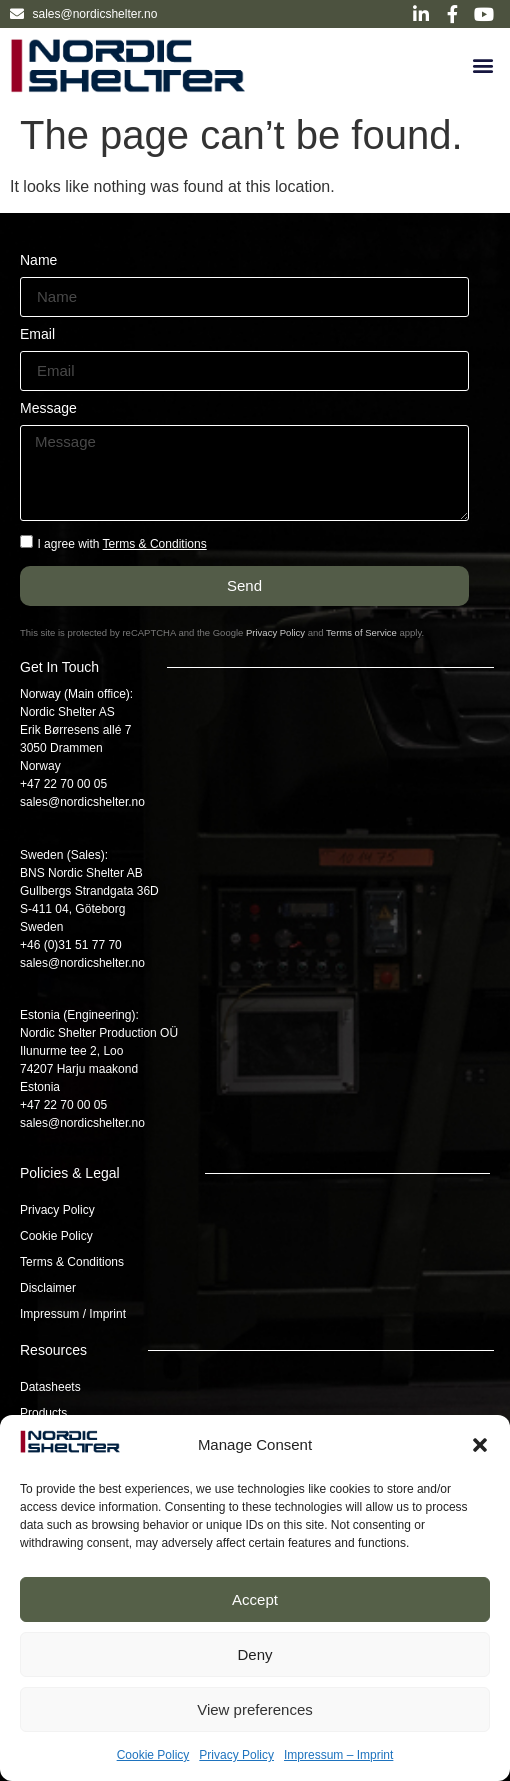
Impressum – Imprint (338, 1755)
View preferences (255, 1709)
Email (37, 334)
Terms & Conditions (155, 544)
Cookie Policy (153, 1755)
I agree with (121, 544)
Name (38, 260)
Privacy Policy (236, 1755)
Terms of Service (361, 632)
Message (48, 408)
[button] (480, 1445)
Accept (255, 1599)
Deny (254, 1654)
